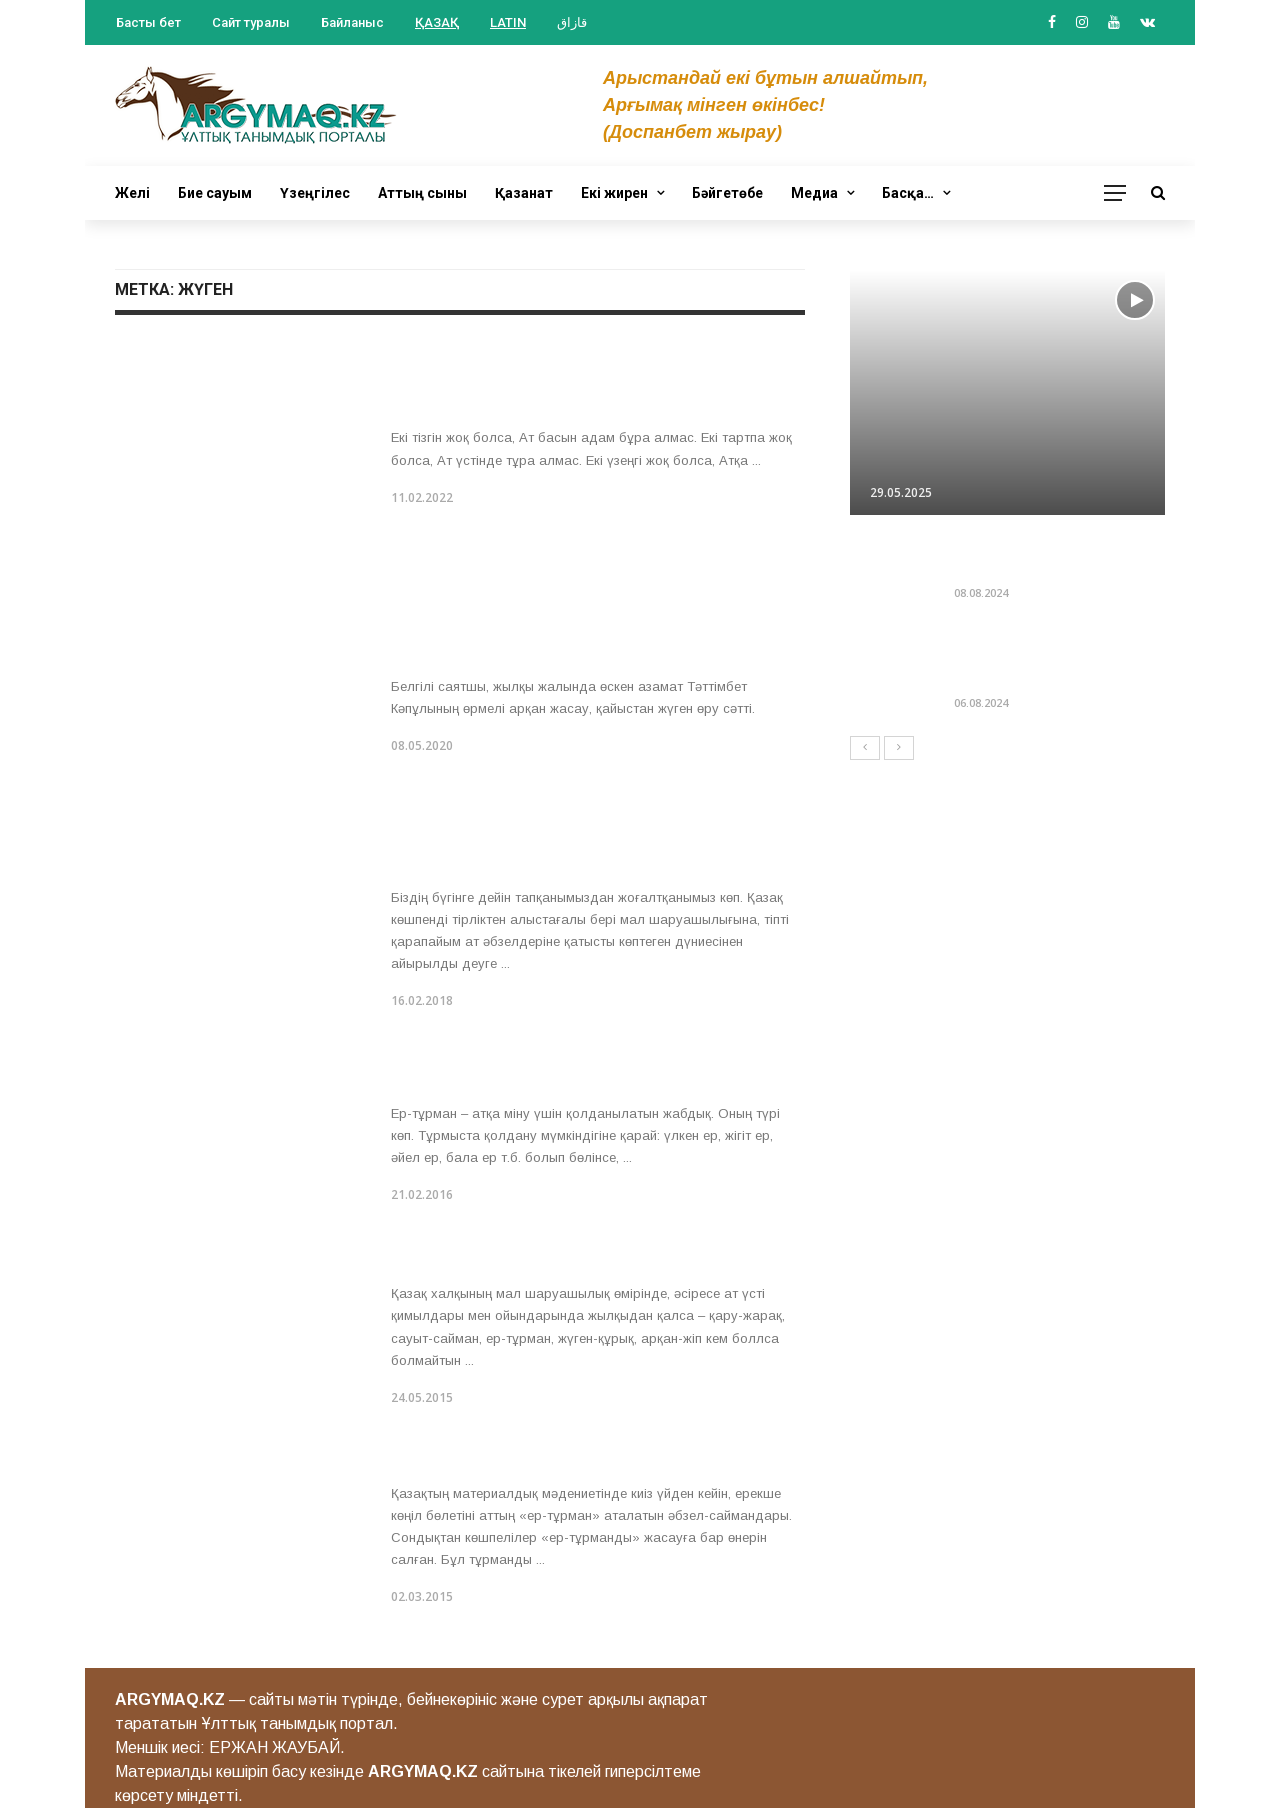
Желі (132, 193)
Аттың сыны (422, 193)
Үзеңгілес (315, 193)
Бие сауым (215, 193)
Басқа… (908, 193)
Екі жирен (614, 193)
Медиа (814, 193)
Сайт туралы (251, 22)
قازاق (572, 22)
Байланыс (352, 22)
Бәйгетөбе (727, 193)
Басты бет (148, 22)
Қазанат (524, 193)
